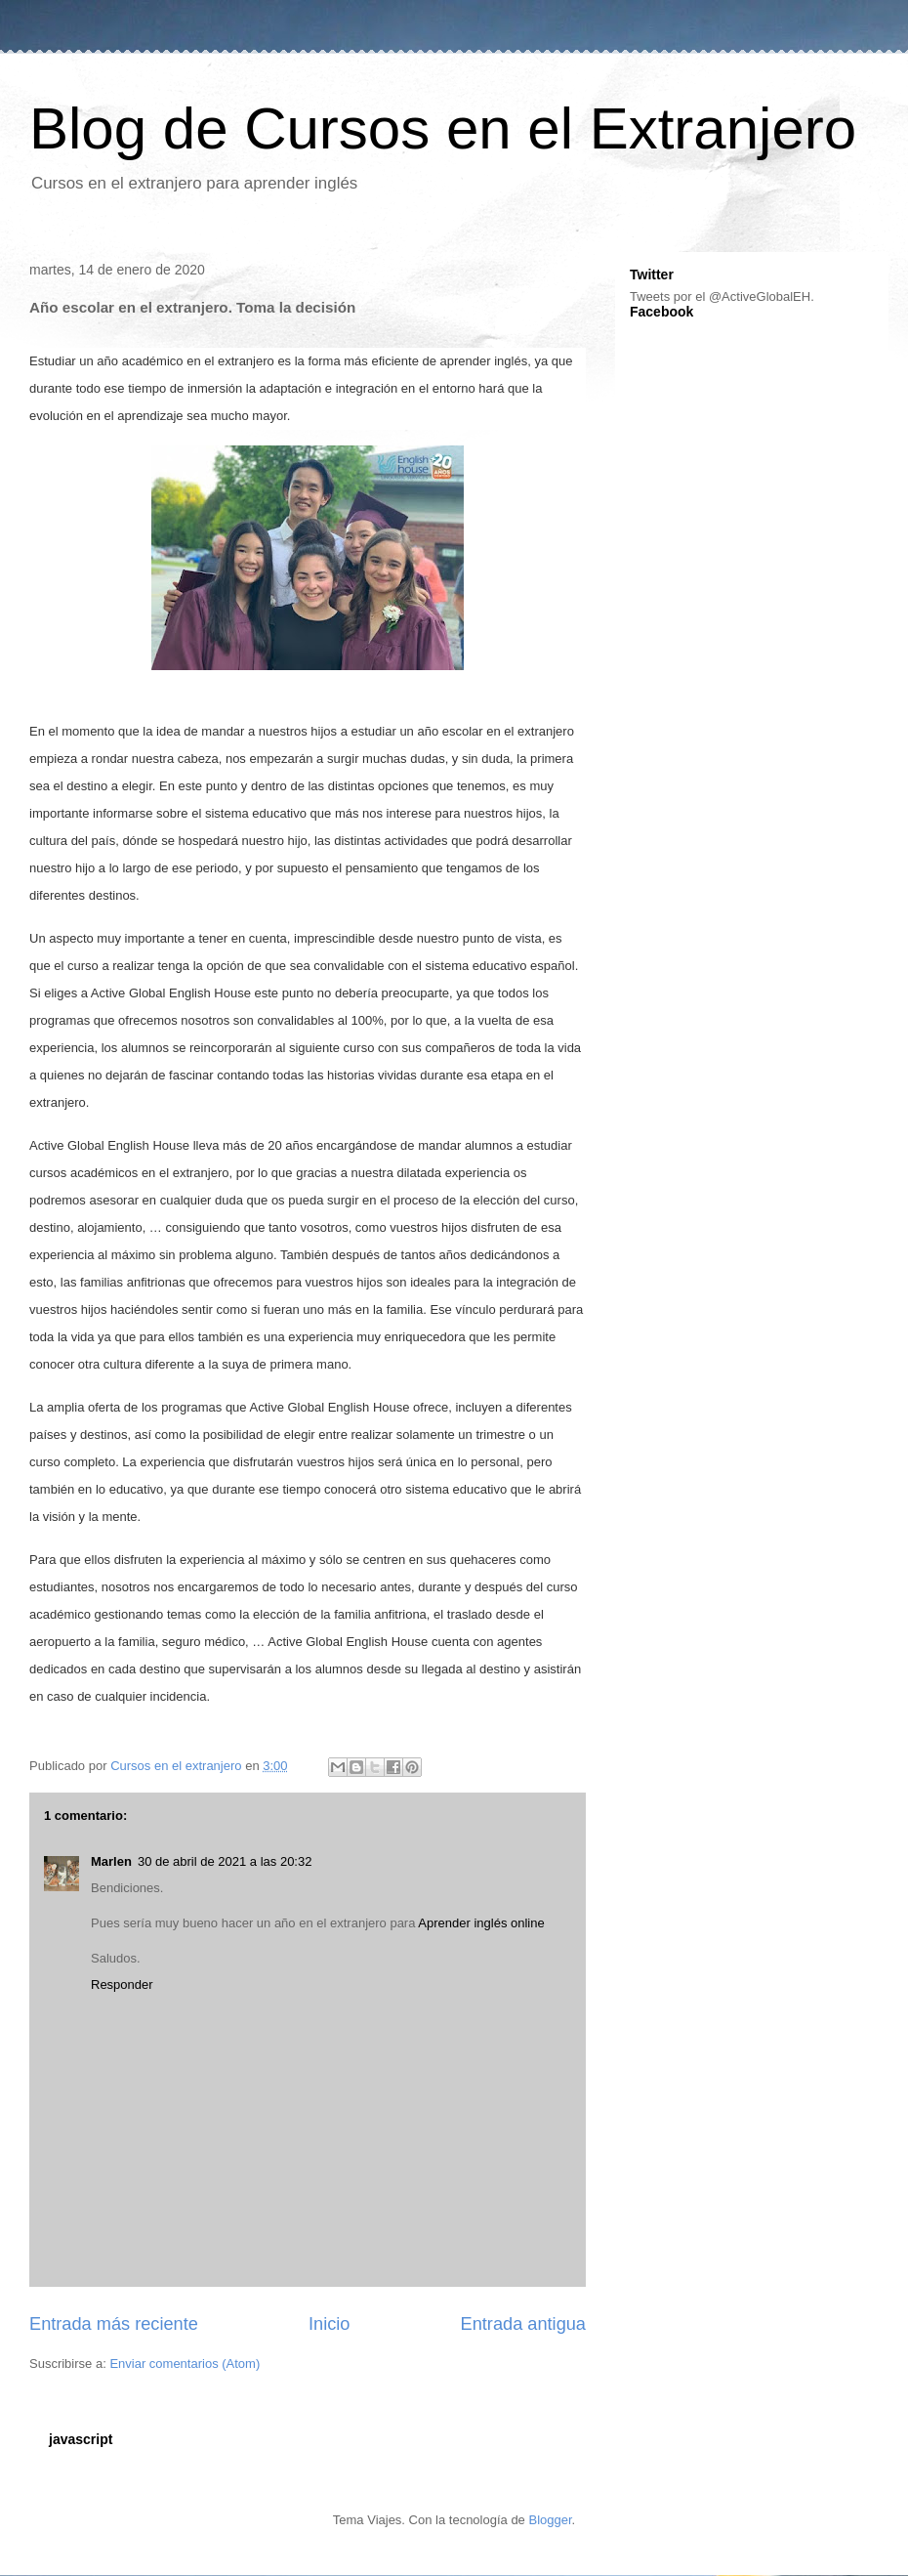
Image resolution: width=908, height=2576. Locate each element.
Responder (122, 1984)
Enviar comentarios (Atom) (184, 2363)
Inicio (329, 2324)
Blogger (549, 2520)
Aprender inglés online (481, 1923)
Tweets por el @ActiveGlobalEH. (722, 296)
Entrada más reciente (113, 2324)
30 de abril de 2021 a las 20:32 (225, 1861)
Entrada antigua (523, 2324)
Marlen (111, 1861)
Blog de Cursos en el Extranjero (442, 128)
